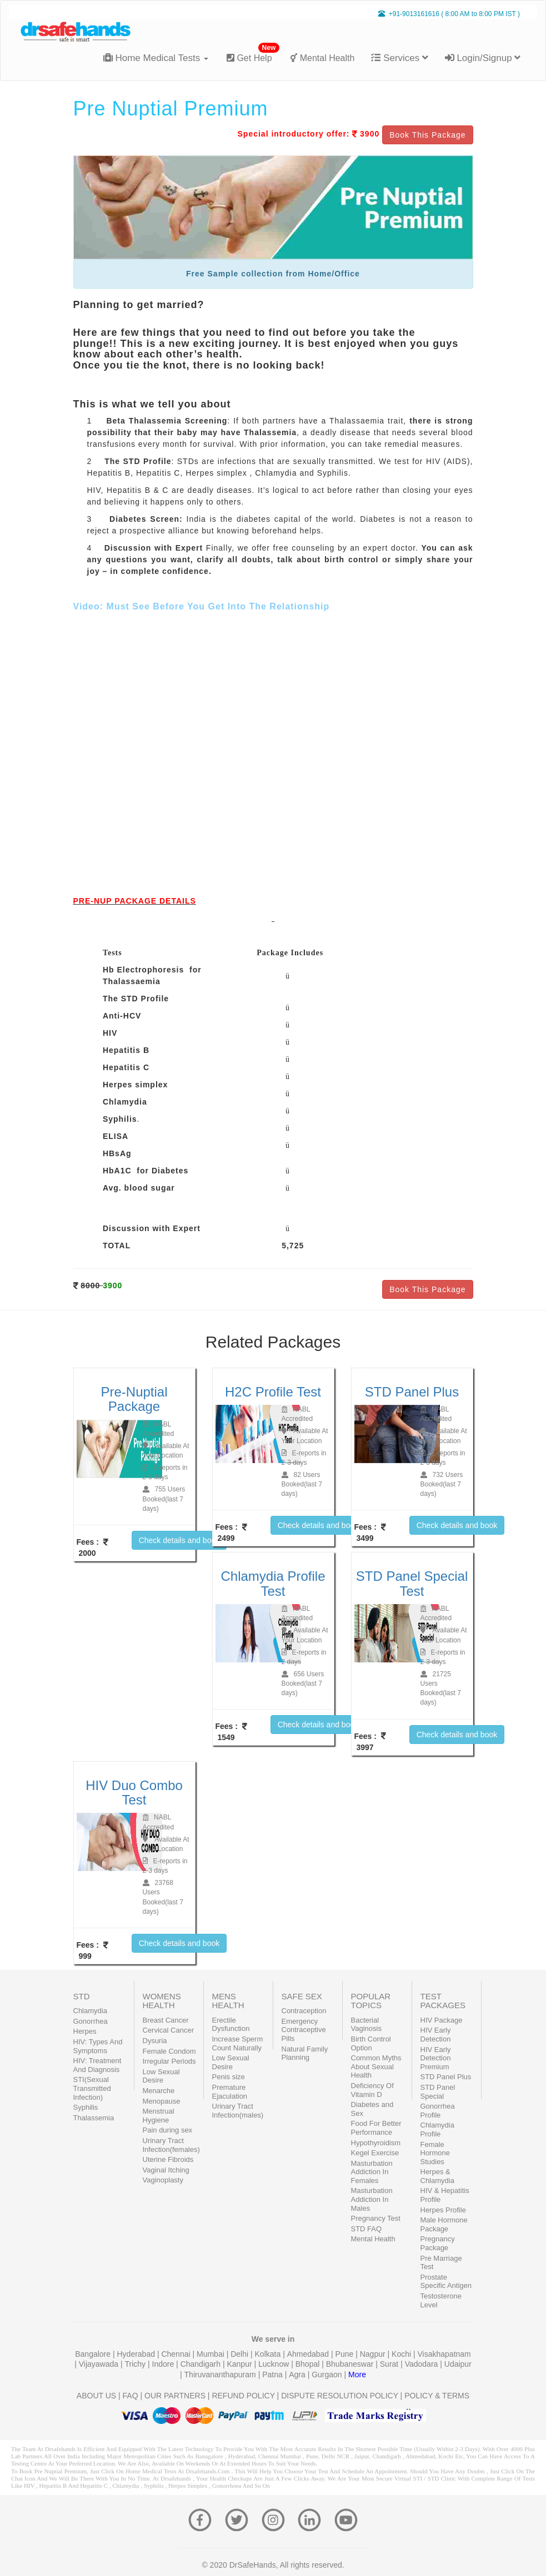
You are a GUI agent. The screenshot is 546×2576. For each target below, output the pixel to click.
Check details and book (179, 1540)
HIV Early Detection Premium (435, 2058)
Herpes (85, 2031)
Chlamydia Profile (437, 2129)
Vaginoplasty (163, 2180)
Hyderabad (137, 2354)
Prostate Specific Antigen (446, 2281)
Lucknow (274, 2364)
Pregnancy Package (437, 2243)
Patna (273, 2374)
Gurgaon (328, 2374)
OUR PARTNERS (175, 2395)
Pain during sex (168, 2130)
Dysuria (155, 2040)
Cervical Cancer (168, 2030)
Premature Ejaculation (230, 2091)
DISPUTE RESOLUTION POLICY (339, 2395)
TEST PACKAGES (442, 2001)
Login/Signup (482, 58)
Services (399, 58)
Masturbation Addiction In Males (372, 2199)
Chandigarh (202, 2364)
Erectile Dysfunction (231, 2024)
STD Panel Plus (446, 2077)
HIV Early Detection (435, 2034)
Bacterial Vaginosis (366, 2024)
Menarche (159, 2090)
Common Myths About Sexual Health (376, 2066)
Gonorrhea (90, 2021)
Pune (345, 2354)
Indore (164, 2364)
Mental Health (322, 58)
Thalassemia (93, 2118)
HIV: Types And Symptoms (98, 2046)
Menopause (162, 2101)
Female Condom (169, 2051)
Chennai (176, 2354)
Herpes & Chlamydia (437, 2176)
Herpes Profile (443, 2210)
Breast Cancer (166, 2020)
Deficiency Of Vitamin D (372, 2090)
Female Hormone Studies (435, 2153)
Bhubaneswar (351, 2364)
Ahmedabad (309, 2354)
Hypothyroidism (376, 2143)
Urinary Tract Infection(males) (237, 2110)
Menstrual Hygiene (158, 2115)
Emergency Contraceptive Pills (304, 2030)
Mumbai (212, 2354)
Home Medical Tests (155, 58)
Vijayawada (100, 2364)
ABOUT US (96, 2395)
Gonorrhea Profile (437, 2110)
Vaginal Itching (166, 2170)
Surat (390, 2364)
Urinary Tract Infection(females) (171, 2145)
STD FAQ (366, 2229)
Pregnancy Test (375, 2218)
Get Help (253, 53)
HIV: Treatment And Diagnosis (97, 2065)
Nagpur (374, 2354)
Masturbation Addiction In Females (372, 2172)
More (357, 2374)
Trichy (136, 2364)
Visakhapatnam (444, 2354)
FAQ (130, 2395)
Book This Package (427, 134)
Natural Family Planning (305, 2053)
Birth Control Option (371, 2043)
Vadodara (422, 2364)
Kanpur (240, 2364)
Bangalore (94, 2354)
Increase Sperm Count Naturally (237, 2043)
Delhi (241, 2354)
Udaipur (458, 2364)
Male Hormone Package (444, 2224)
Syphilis (85, 2107)
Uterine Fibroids (168, 2159)
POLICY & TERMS (436, 2395)
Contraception (304, 2011)
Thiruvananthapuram (221, 2374)
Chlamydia (90, 2011)
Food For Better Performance (376, 2127)
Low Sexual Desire (161, 2076)
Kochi (402, 2354)
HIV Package (441, 2020)
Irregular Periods (169, 2061)
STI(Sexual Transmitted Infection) (92, 2088)
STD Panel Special (437, 2091)
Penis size (228, 2077)
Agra (298, 2374)
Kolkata (269, 2354)
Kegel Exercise (375, 2153)
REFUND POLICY (243, 2395)
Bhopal (308, 2364)
